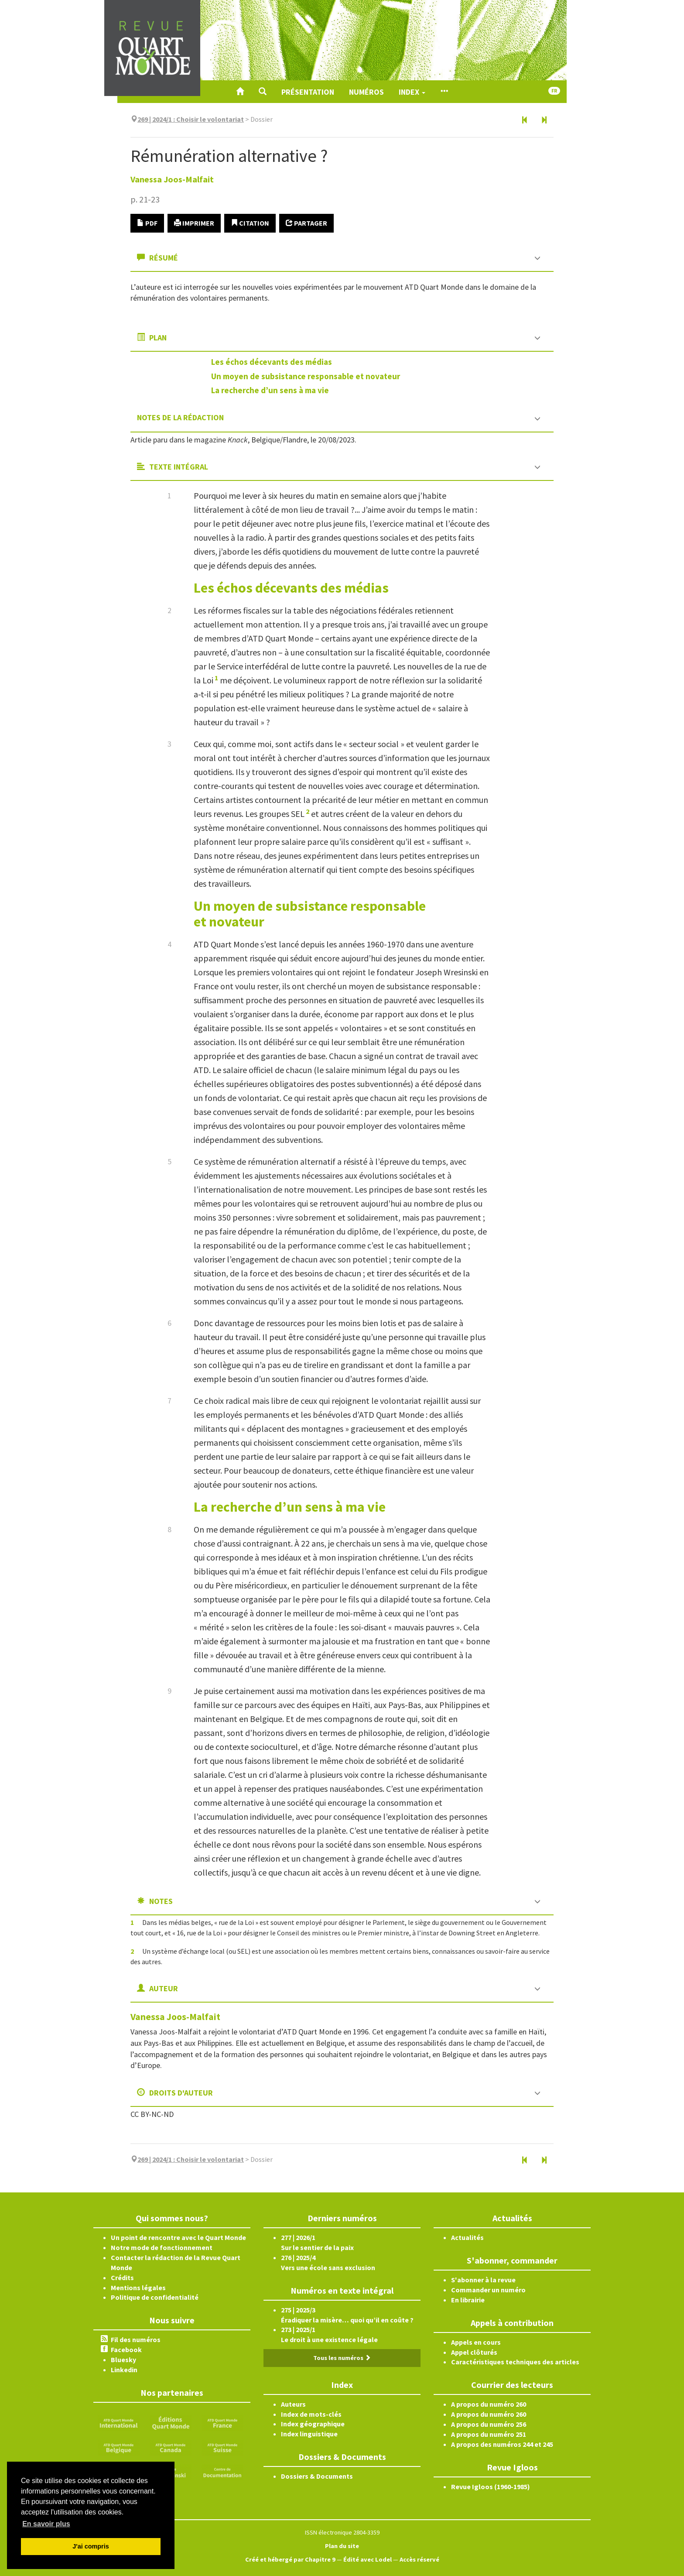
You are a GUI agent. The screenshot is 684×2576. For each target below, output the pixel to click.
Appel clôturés (474, 2352)
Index (412, 92)
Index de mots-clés (311, 2414)
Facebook (126, 2349)
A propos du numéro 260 (488, 2404)
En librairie (468, 2299)
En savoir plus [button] (46, 2524)
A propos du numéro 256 (488, 2424)
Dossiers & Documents (317, 2476)
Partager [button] (306, 223)
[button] (262, 91)
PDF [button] (147, 223)
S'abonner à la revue (483, 2279)
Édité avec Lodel (367, 2559)
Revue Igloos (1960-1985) (490, 2486)
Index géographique (313, 2423)
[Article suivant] (544, 120)
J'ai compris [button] (90, 2546)
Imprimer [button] (194, 223)
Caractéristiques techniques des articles (515, 2361)
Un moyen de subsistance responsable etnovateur (305, 376)
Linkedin (124, 2369)
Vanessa (172, 179)
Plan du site (342, 2546)
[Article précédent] (524, 120)
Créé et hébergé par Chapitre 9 (290, 2559)
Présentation (307, 92)
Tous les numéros (342, 2358)
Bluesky (123, 2359)
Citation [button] (250, 223)
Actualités (467, 2237)
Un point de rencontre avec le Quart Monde (178, 2237)
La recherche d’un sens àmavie (270, 390)
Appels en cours (476, 2342)
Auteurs (293, 2404)
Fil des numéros (136, 2339)
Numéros (366, 92)
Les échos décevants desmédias (271, 362)
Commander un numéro (488, 2289)
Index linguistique (309, 2433)
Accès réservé (419, 2559)
